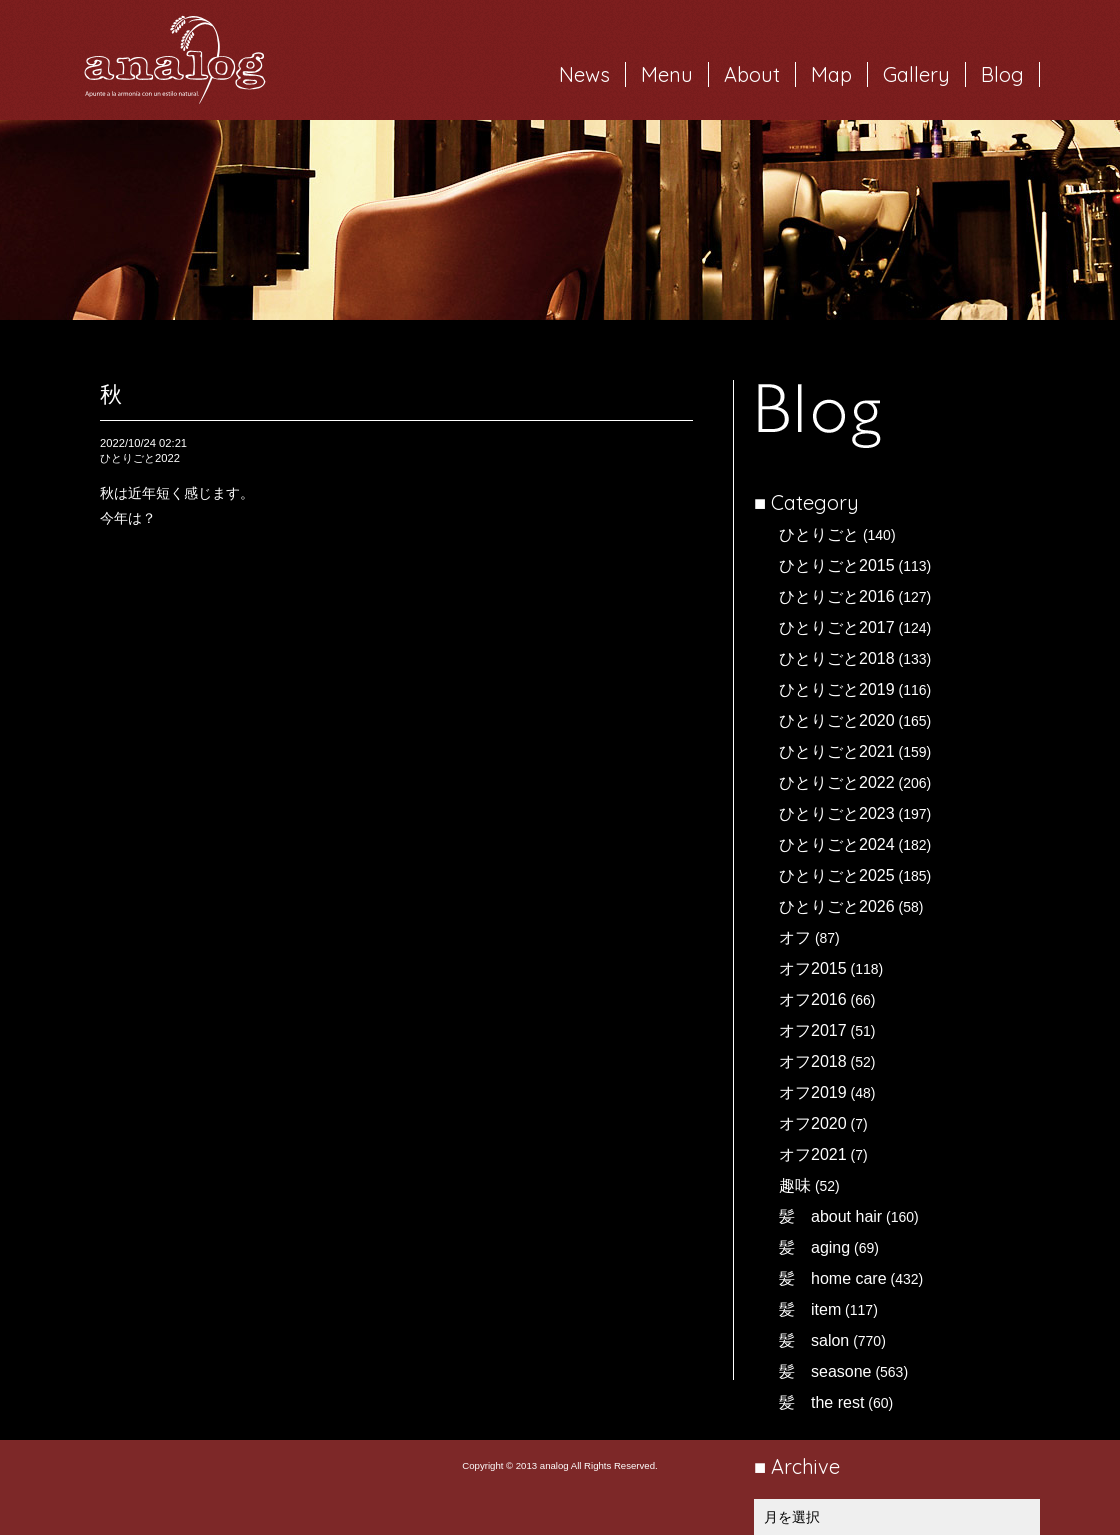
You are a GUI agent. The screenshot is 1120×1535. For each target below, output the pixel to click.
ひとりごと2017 (837, 627)
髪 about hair (830, 1216)
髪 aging (814, 1247)
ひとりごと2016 (837, 596)
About (752, 74)
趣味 (795, 1185)
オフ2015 (813, 968)
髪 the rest (821, 1402)
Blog (1002, 74)
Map (831, 74)
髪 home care (833, 1278)
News (584, 74)
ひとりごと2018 (837, 658)
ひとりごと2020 (837, 720)
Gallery (916, 74)
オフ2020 (813, 1123)
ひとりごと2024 (837, 844)
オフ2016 (813, 999)
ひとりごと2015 (837, 565)
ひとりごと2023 (837, 813)
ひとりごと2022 (837, 782)
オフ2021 (813, 1154)
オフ (795, 937)
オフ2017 (813, 1030)
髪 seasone (825, 1371)
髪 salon (814, 1340)
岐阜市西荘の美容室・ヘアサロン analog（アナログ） (175, 60)
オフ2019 (813, 1092)
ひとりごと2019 (837, 689)
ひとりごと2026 (837, 906)
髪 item (810, 1309)
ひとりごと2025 (837, 875)
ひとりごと (819, 534)
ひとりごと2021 (837, 751)
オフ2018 (813, 1061)
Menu (667, 74)
